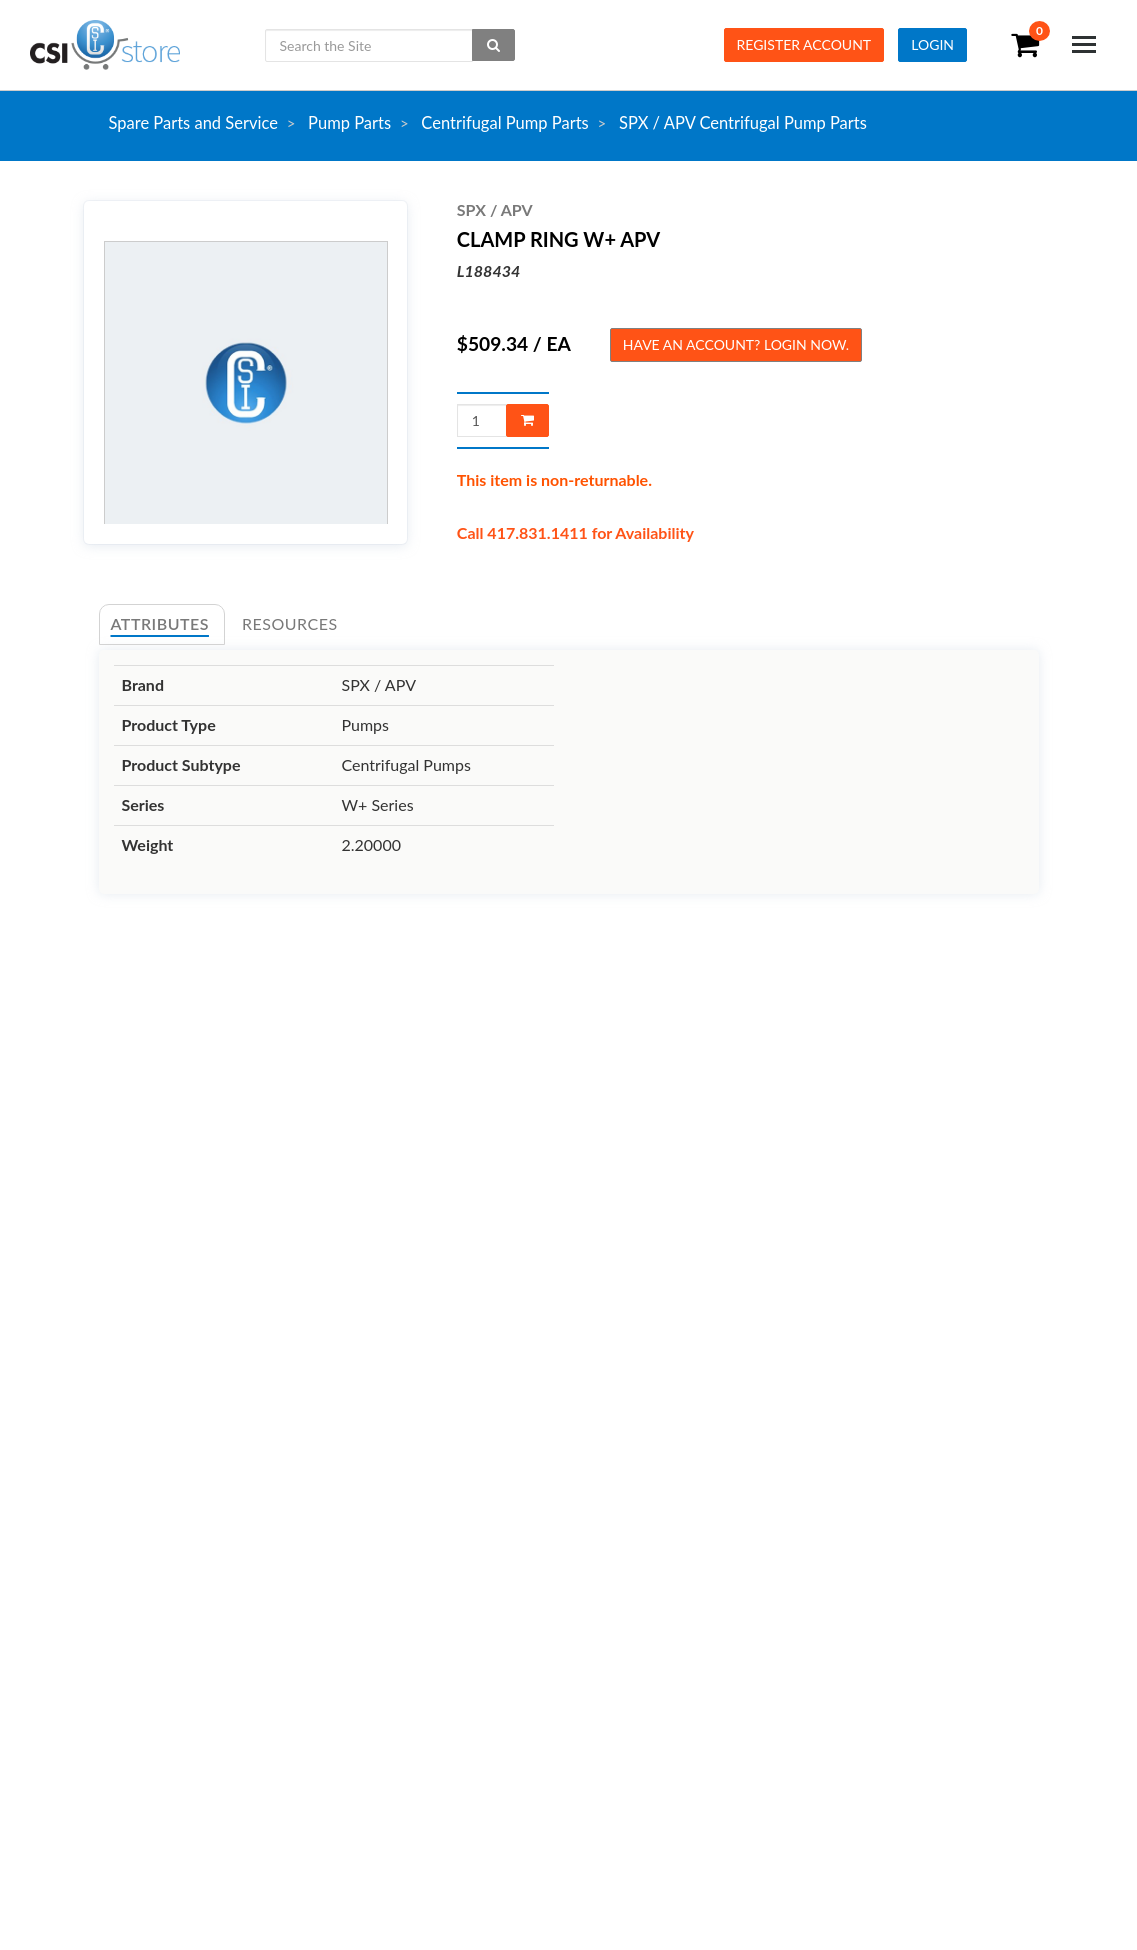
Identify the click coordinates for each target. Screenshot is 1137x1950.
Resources (290, 623)
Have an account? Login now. (736, 344)
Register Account (804, 44)
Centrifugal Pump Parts (504, 123)
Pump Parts (349, 123)
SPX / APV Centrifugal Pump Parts (743, 123)
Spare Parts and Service (193, 123)
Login (932, 44)
